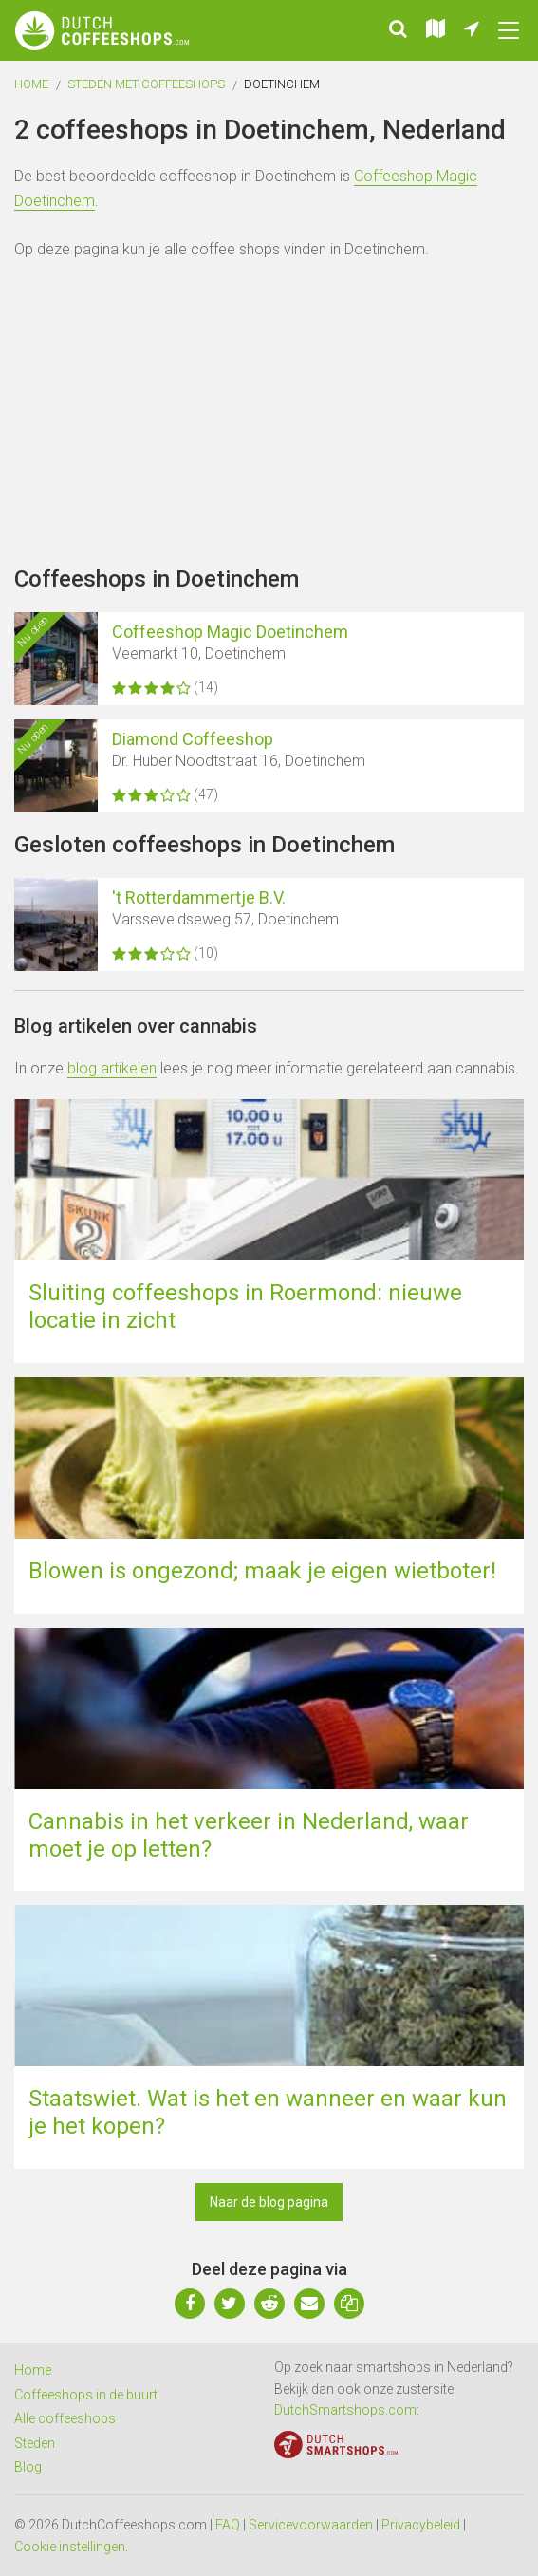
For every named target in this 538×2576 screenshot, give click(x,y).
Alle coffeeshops (65, 2418)
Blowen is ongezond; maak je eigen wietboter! (262, 1571)
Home (31, 84)
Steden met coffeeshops (146, 84)
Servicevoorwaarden (311, 2524)
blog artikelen (112, 1068)
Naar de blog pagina (269, 2202)
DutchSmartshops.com (345, 2409)
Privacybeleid (420, 2524)
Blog (28, 2466)
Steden (34, 2443)
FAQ (227, 2524)
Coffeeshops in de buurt (86, 2394)
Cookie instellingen (69, 2546)
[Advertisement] (269, 414)
